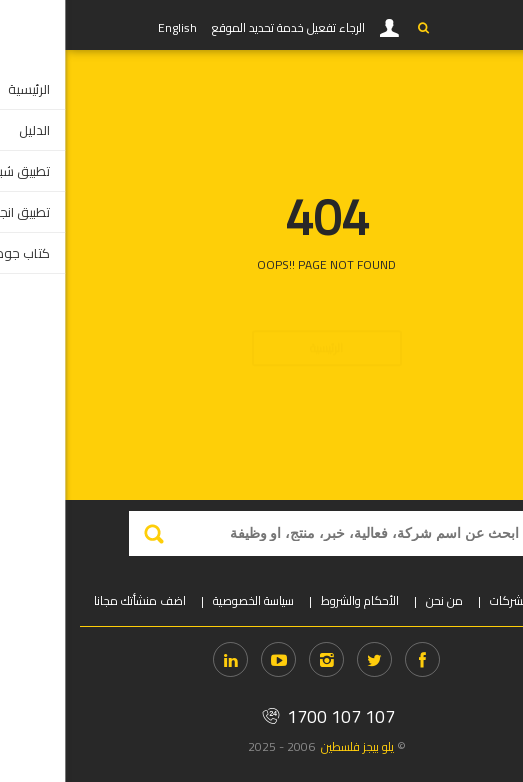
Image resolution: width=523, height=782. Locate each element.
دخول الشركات (459, 600)
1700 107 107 (261, 716)
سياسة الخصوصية (188, 600)
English (112, 27)
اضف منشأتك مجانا (75, 600)
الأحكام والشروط (295, 600)
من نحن (379, 600)
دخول (325, 28)
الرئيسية (261, 312)
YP (52, 25)
